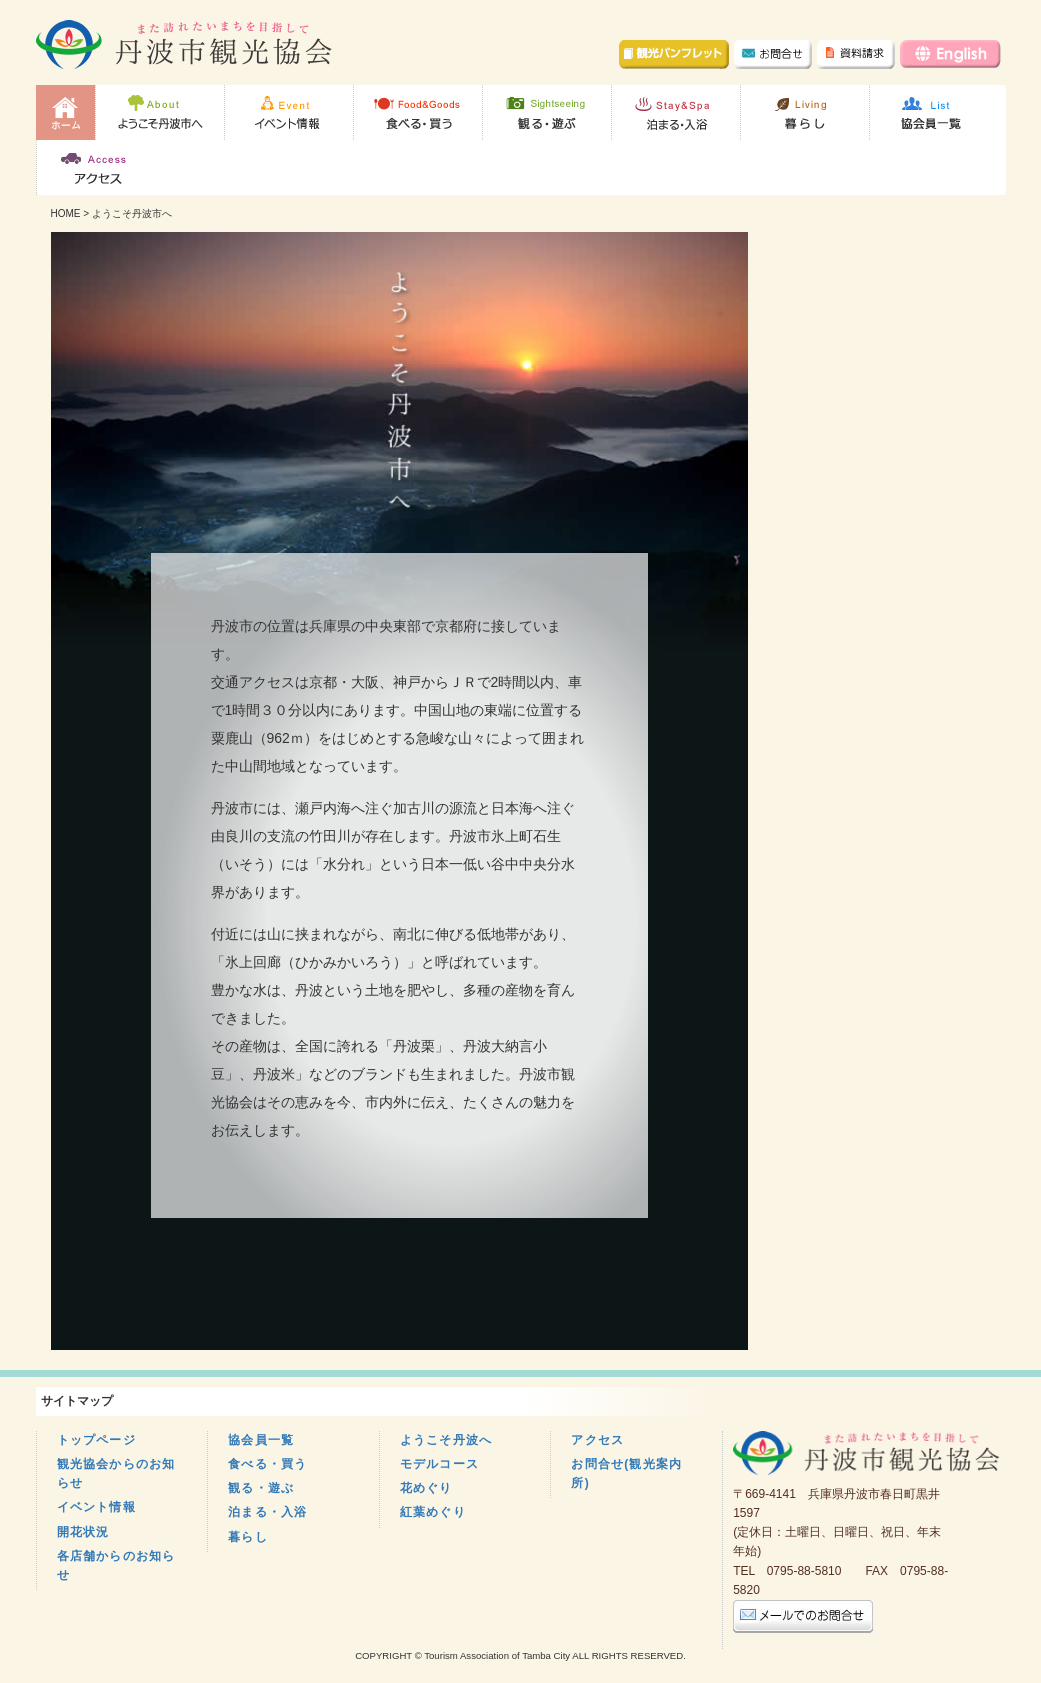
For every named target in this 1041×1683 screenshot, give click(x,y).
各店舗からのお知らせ (116, 1565)
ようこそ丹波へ (446, 1440)
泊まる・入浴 (267, 1512)
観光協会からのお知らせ (116, 1473)
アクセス (597, 1440)
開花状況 (83, 1532)
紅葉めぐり (433, 1512)
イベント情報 (96, 1507)
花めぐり (426, 1488)
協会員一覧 (261, 1440)
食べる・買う (267, 1464)
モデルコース (439, 1464)
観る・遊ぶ (261, 1488)
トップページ (96, 1440)
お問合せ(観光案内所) (626, 1473)
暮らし (248, 1537)
